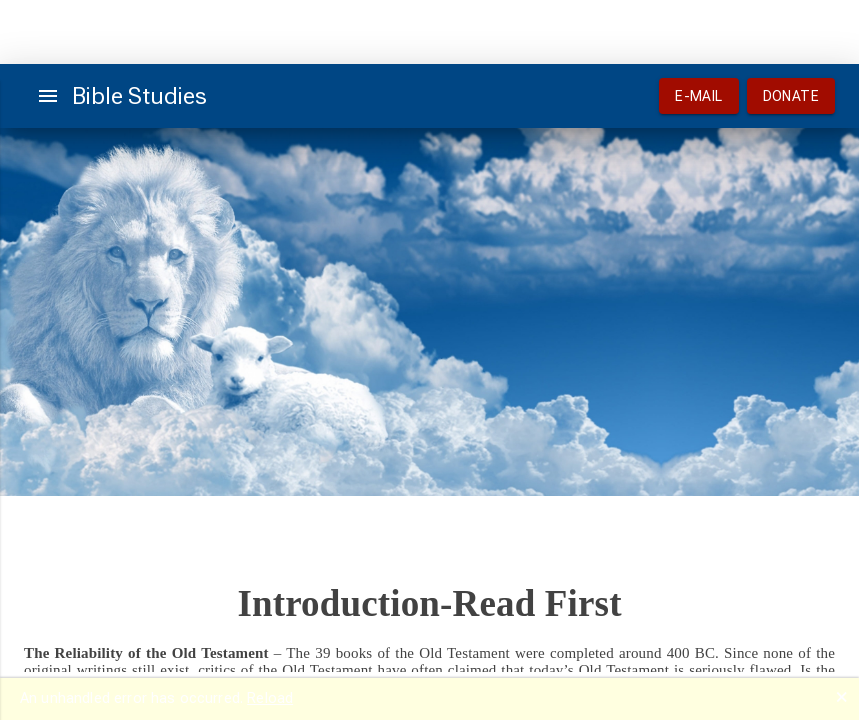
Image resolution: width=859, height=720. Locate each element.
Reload (270, 698)
